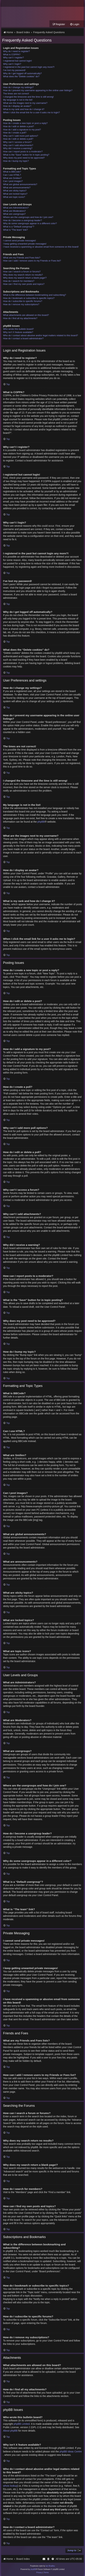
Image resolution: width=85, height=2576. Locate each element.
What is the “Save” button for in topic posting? (26, 154)
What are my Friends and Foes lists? (21, 257)
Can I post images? (13, 181)
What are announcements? (16, 187)
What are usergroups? (14, 214)
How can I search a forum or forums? (22, 271)
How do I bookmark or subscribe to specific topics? (28, 298)
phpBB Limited (22, 2423)
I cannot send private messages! (19, 240)
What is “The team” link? (15, 229)
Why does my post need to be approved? (24, 157)
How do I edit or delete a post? (18, 126)
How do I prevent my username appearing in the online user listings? (38, 90)
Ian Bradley (50, 2566)
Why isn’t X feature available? (18, 332)
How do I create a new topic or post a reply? (25, 123)
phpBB (41, 821)
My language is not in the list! (18, 99)
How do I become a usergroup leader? (22, 220)
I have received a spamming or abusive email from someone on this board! (41, 246)
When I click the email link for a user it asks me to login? (31, 112)
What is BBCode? (12, 171)
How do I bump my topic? (16, 161)
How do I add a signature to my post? (22, 129)
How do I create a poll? (14, 132)
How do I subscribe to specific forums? (22, 301)
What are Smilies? (12, 178)
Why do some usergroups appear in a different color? (30, 223)
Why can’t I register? (13, 57)
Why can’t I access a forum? (17, 142)
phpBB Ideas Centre (71, 2451)
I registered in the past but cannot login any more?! (28, 67)
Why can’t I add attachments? (18, 145)
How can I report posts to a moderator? (23, 151)
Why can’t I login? (12, 64)
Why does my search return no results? (23, 274)
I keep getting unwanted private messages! (24, 243)
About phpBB (10, 2430)
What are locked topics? (15, 193)
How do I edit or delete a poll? (18, 139)
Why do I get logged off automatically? (22, 73)
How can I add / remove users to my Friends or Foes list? (32, 260)
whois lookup (10, 2485)
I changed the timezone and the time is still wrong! (28, 96)
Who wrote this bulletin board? (18, 329)
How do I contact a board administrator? (23, 338)
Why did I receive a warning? (17, 148)
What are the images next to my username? (25, 103)
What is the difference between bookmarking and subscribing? (34, 295)
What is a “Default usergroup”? (18, 226)
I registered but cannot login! (17, 60)
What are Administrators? (16, 207)
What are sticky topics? (14, 190)
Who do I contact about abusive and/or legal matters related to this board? (40, 335)
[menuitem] (74, 24)
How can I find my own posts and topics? (23, 284)
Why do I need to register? (16, 51)
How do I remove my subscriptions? (21, 304)
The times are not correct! (16, 93)
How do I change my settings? (18, 87)
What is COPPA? (11, 54)
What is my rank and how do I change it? (23, 109)
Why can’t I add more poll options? (20, 135)
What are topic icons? (14, 197)
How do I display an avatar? (17, 106)
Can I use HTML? (12, 175)
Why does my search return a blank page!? (25, 277)
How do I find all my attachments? (20, 318)
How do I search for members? (18, 281)
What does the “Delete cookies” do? (21, 76)
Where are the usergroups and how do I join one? (28, 217)
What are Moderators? (14, 211)
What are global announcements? (20, 184)
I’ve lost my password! (14, 70)
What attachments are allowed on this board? (26, 315)
